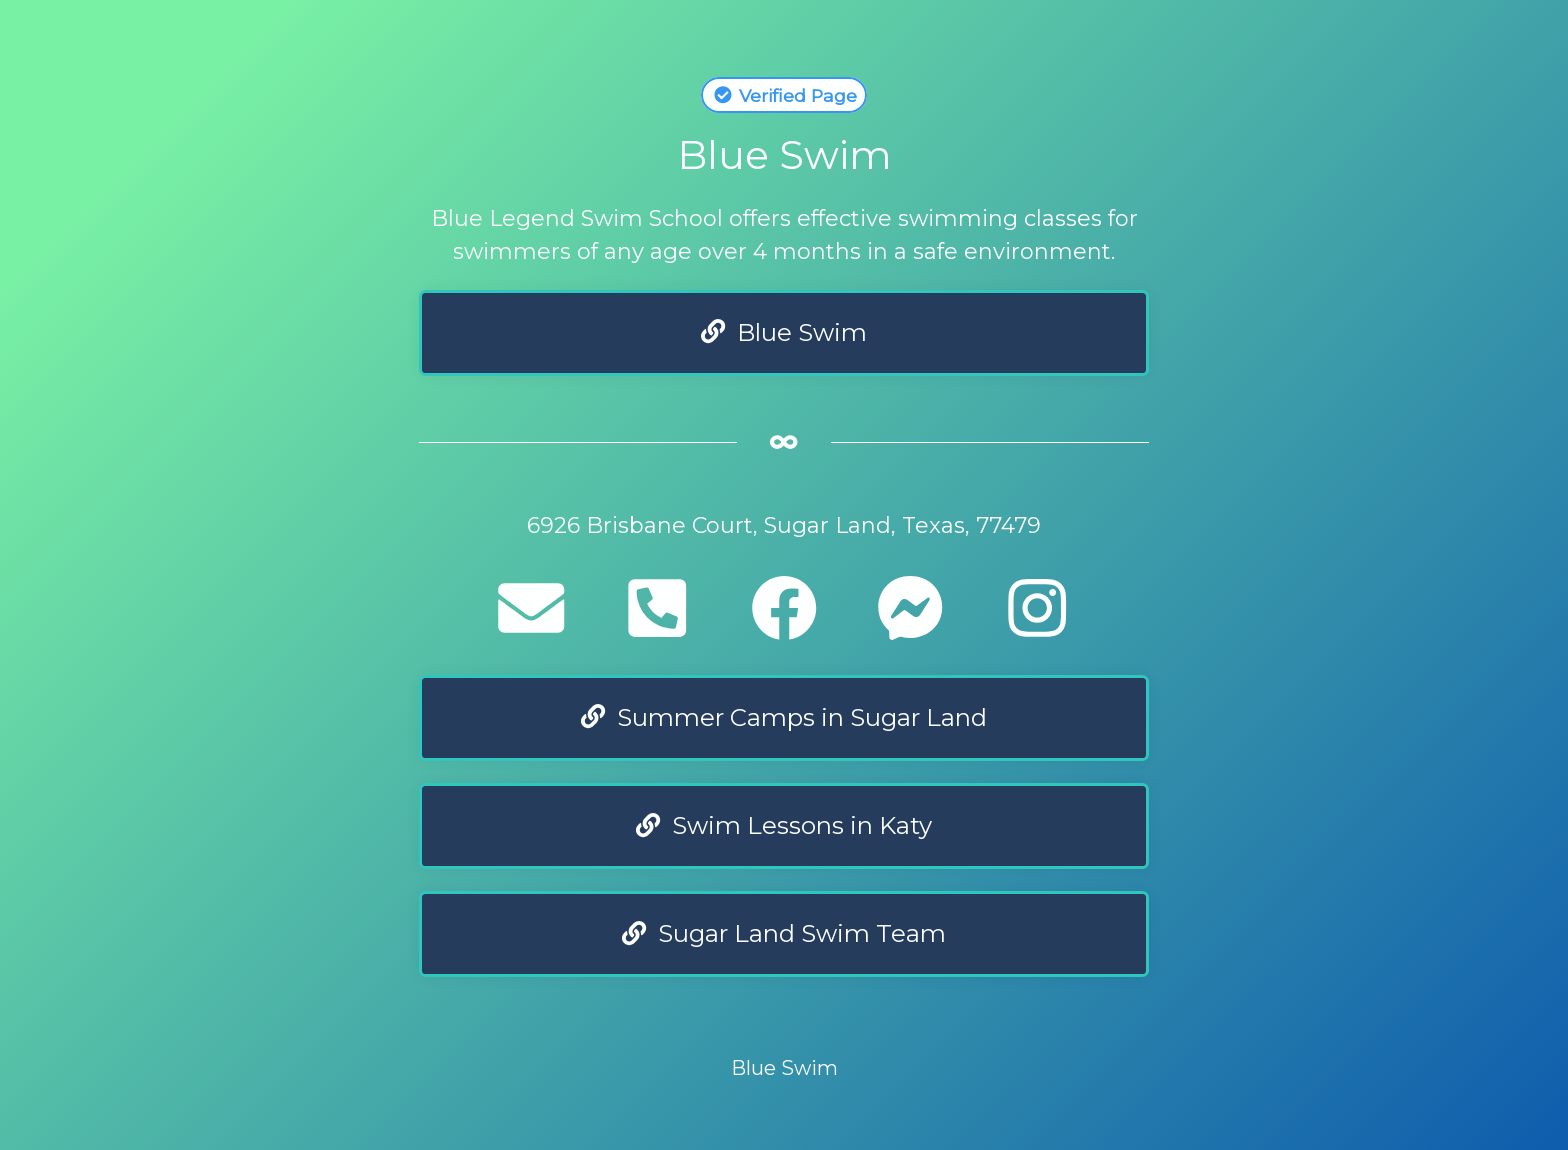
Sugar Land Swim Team (784, 933)
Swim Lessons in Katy (784, 825)
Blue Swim (784, 332)
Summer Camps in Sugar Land (784, 717)
